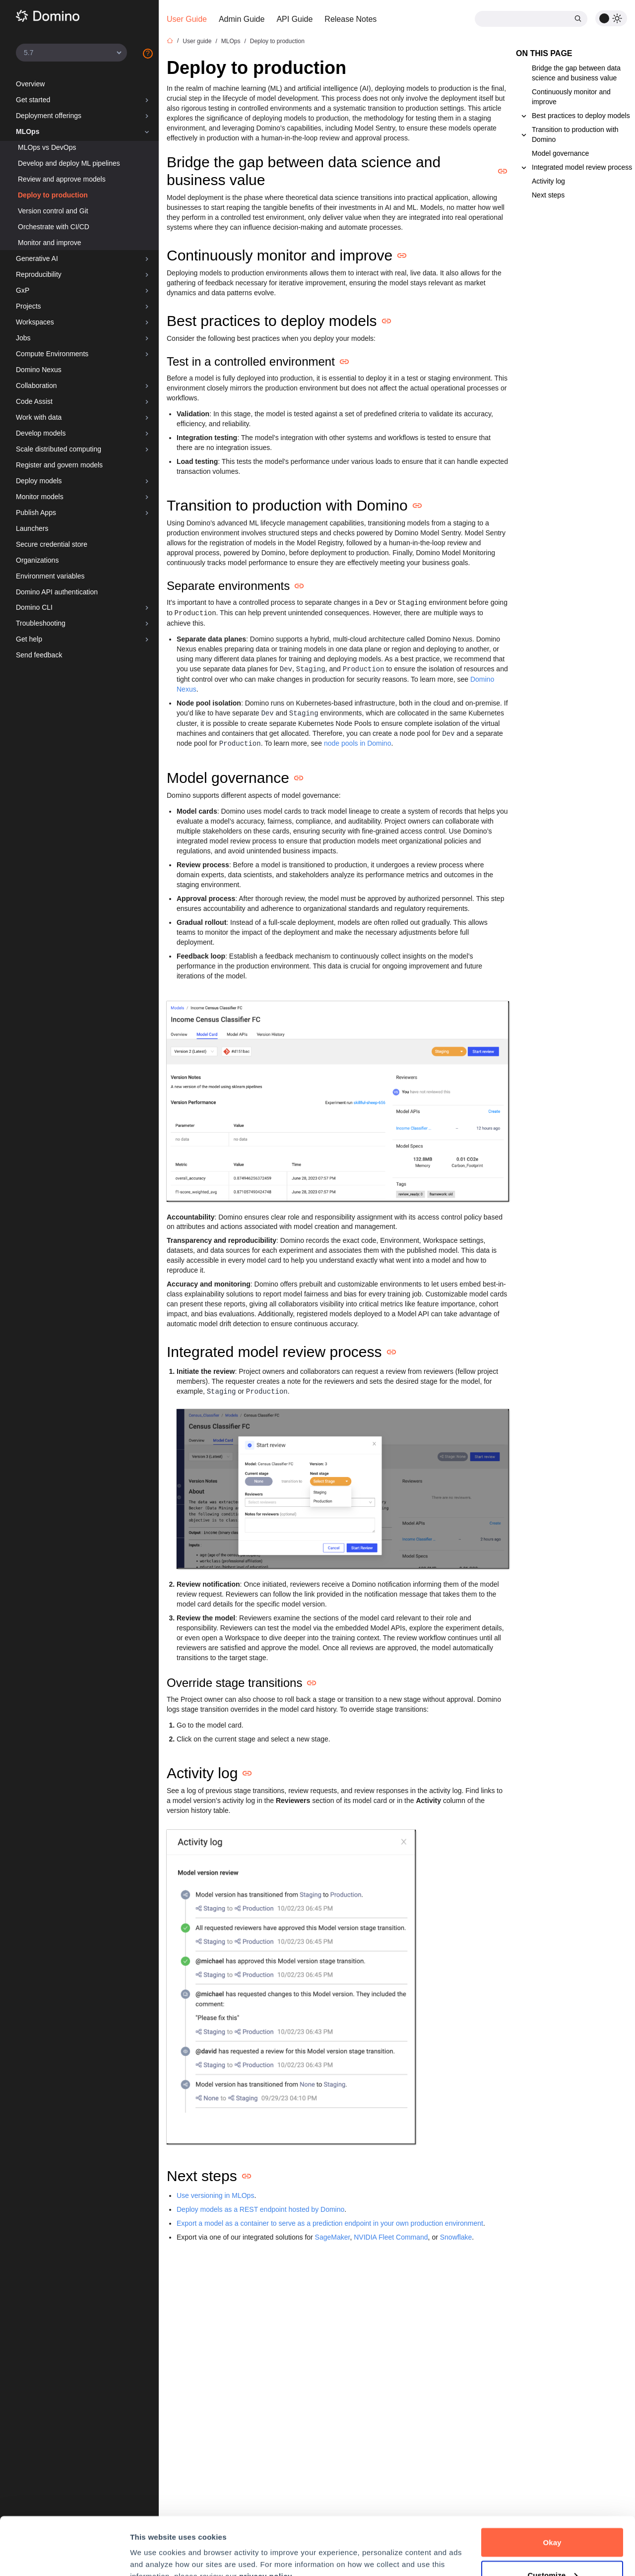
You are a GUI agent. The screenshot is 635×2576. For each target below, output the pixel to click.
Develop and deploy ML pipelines (69, 163)
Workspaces (35, 322)
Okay (552, 2484)
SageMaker (332, 2237)
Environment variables (50, 576)
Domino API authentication (57, 592)
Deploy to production (53, 195)
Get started (33, 100)
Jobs (23, 338)
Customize (552, 2517)
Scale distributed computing (58, 449)
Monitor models (40, 497)
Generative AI (37, 258)
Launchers (32, 528)
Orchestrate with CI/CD (53, 227)
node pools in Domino (357, 743)
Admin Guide (242, 19)
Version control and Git (53, 211)
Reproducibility (39, 274)
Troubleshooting (40, 623)
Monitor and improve (49, 243)
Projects (28, 306)
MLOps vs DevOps (47, 147)
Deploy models (39, 481)
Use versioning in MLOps (215, 2195)
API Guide (294, 19)
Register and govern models (59, 465)
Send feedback (39, 655)
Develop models (40, 433)
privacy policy (265, 2518)
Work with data (39, 417)
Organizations (37, 560)
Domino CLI (34, 607)
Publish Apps (36, 512)
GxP (22, 290)
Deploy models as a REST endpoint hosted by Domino (260, 2209)
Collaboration (36, 385)
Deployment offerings (48, 116)
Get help (29, 639)
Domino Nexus (39, 370)
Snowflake (456, 2237)
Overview (30, 84)
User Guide (187, 19)
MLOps (27, 131)
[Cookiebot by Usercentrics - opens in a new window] (64, 2556)
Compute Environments (52, 354)
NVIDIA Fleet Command (391, 2237)
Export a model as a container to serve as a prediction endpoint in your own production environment (330, 2223)
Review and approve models (62, 179)
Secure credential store (51, 544)
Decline (552, 2549)
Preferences (151, 2545)
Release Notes (350, 19)
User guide (197, 41)
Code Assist (34, 401)
